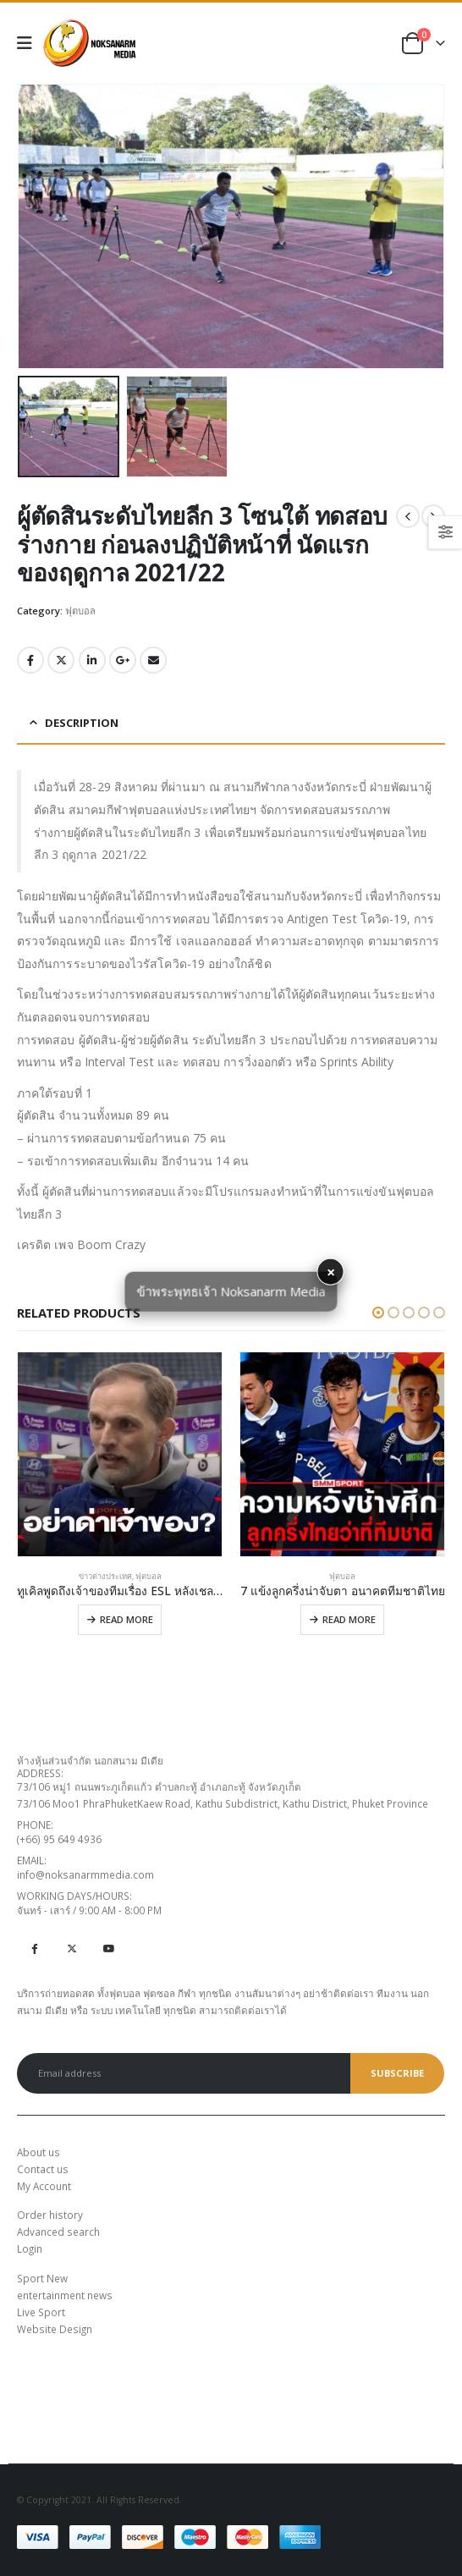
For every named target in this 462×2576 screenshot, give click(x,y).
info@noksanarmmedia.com (85, 1874)
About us (38, 2152)
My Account (44, 2186)
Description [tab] (81, 722)
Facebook (30, 660)
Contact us (43, 2169)
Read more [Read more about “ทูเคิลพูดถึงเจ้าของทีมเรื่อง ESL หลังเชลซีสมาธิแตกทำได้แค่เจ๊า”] (126, 1619)
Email (153, 660)
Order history (50, 2214)
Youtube (108, 1948)
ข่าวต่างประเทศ (105, 1576)
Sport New (42, 2278)
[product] (120, 1454)
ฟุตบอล (80, 610)
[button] (378, 1312)
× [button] (331, 1272)
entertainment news (65, 2295)
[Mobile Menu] (30, 43)
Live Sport (41, 2312)
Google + (122, 660)
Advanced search (58, 2231)
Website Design (54, 2329)
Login (29, 2248)
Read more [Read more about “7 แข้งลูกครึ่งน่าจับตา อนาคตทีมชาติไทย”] (349, 1619)
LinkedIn (92, 660)
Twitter (60, 660)
